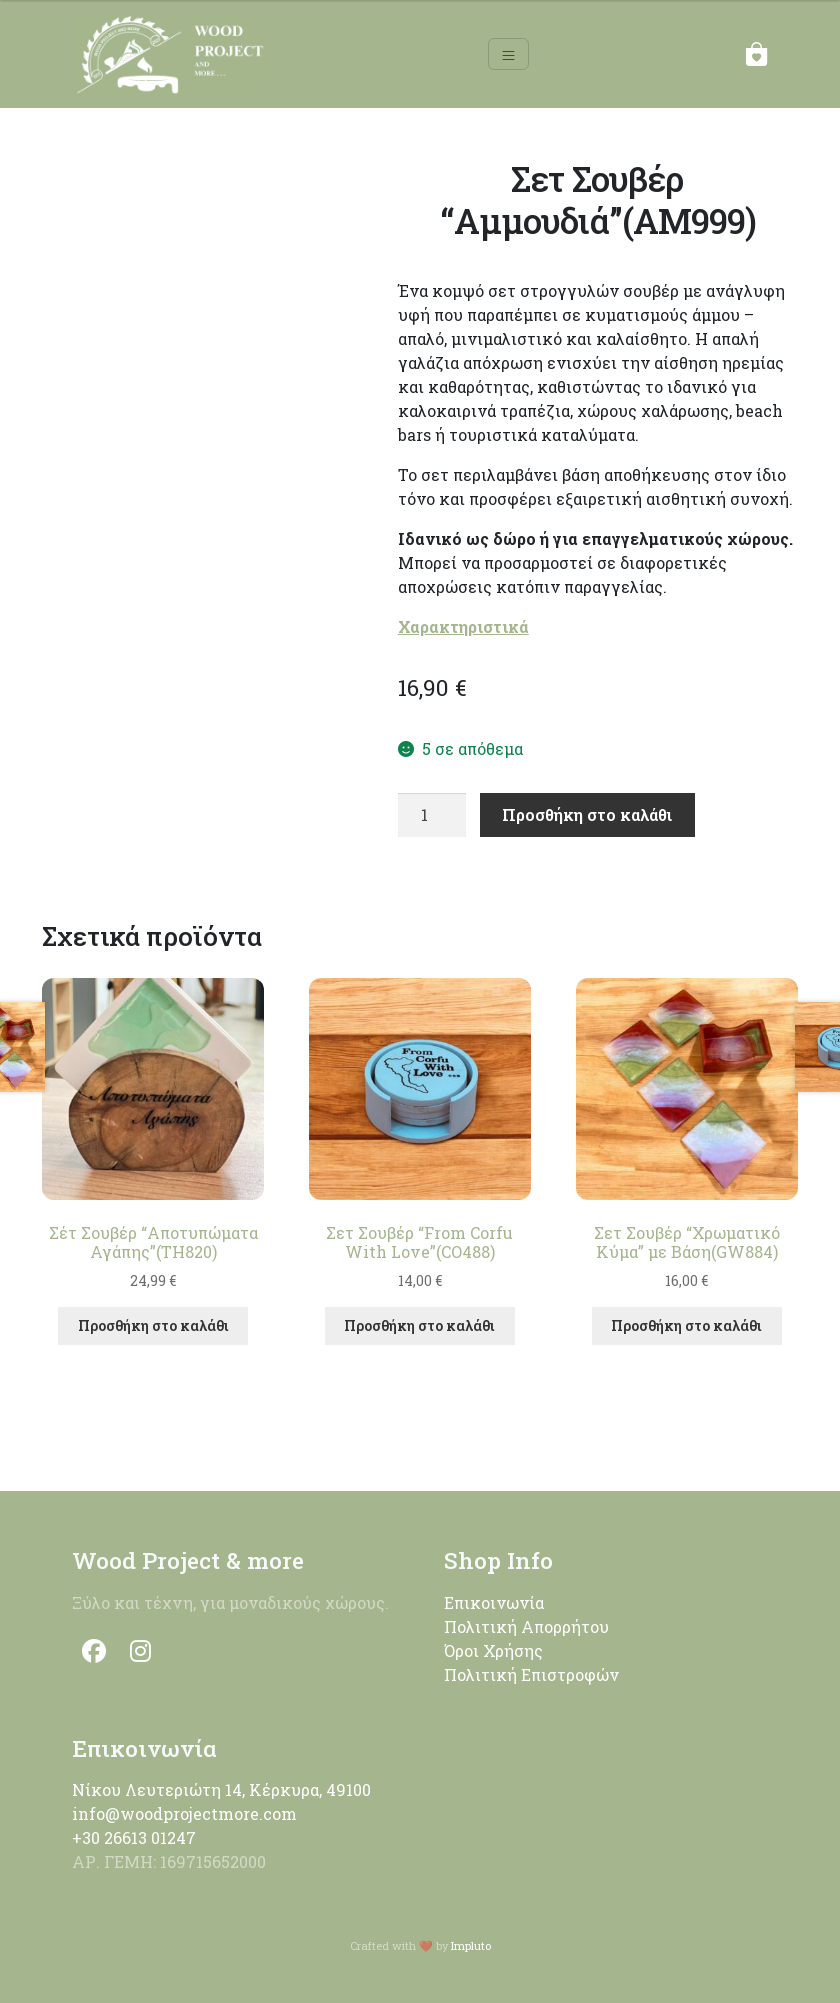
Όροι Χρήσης (493, 1650)
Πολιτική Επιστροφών (531, 1674)
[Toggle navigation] (508, 54)
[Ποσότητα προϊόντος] (432, 815)
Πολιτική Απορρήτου (526, 1626)
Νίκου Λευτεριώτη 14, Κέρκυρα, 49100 (221, 1789)
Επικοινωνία (494, 1602)
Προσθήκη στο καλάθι (587, 814)
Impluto (471, 1945)
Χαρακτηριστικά (463, 626)
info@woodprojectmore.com (184, 1813)
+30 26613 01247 (134, 1837)
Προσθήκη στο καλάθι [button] (153, 1325)
